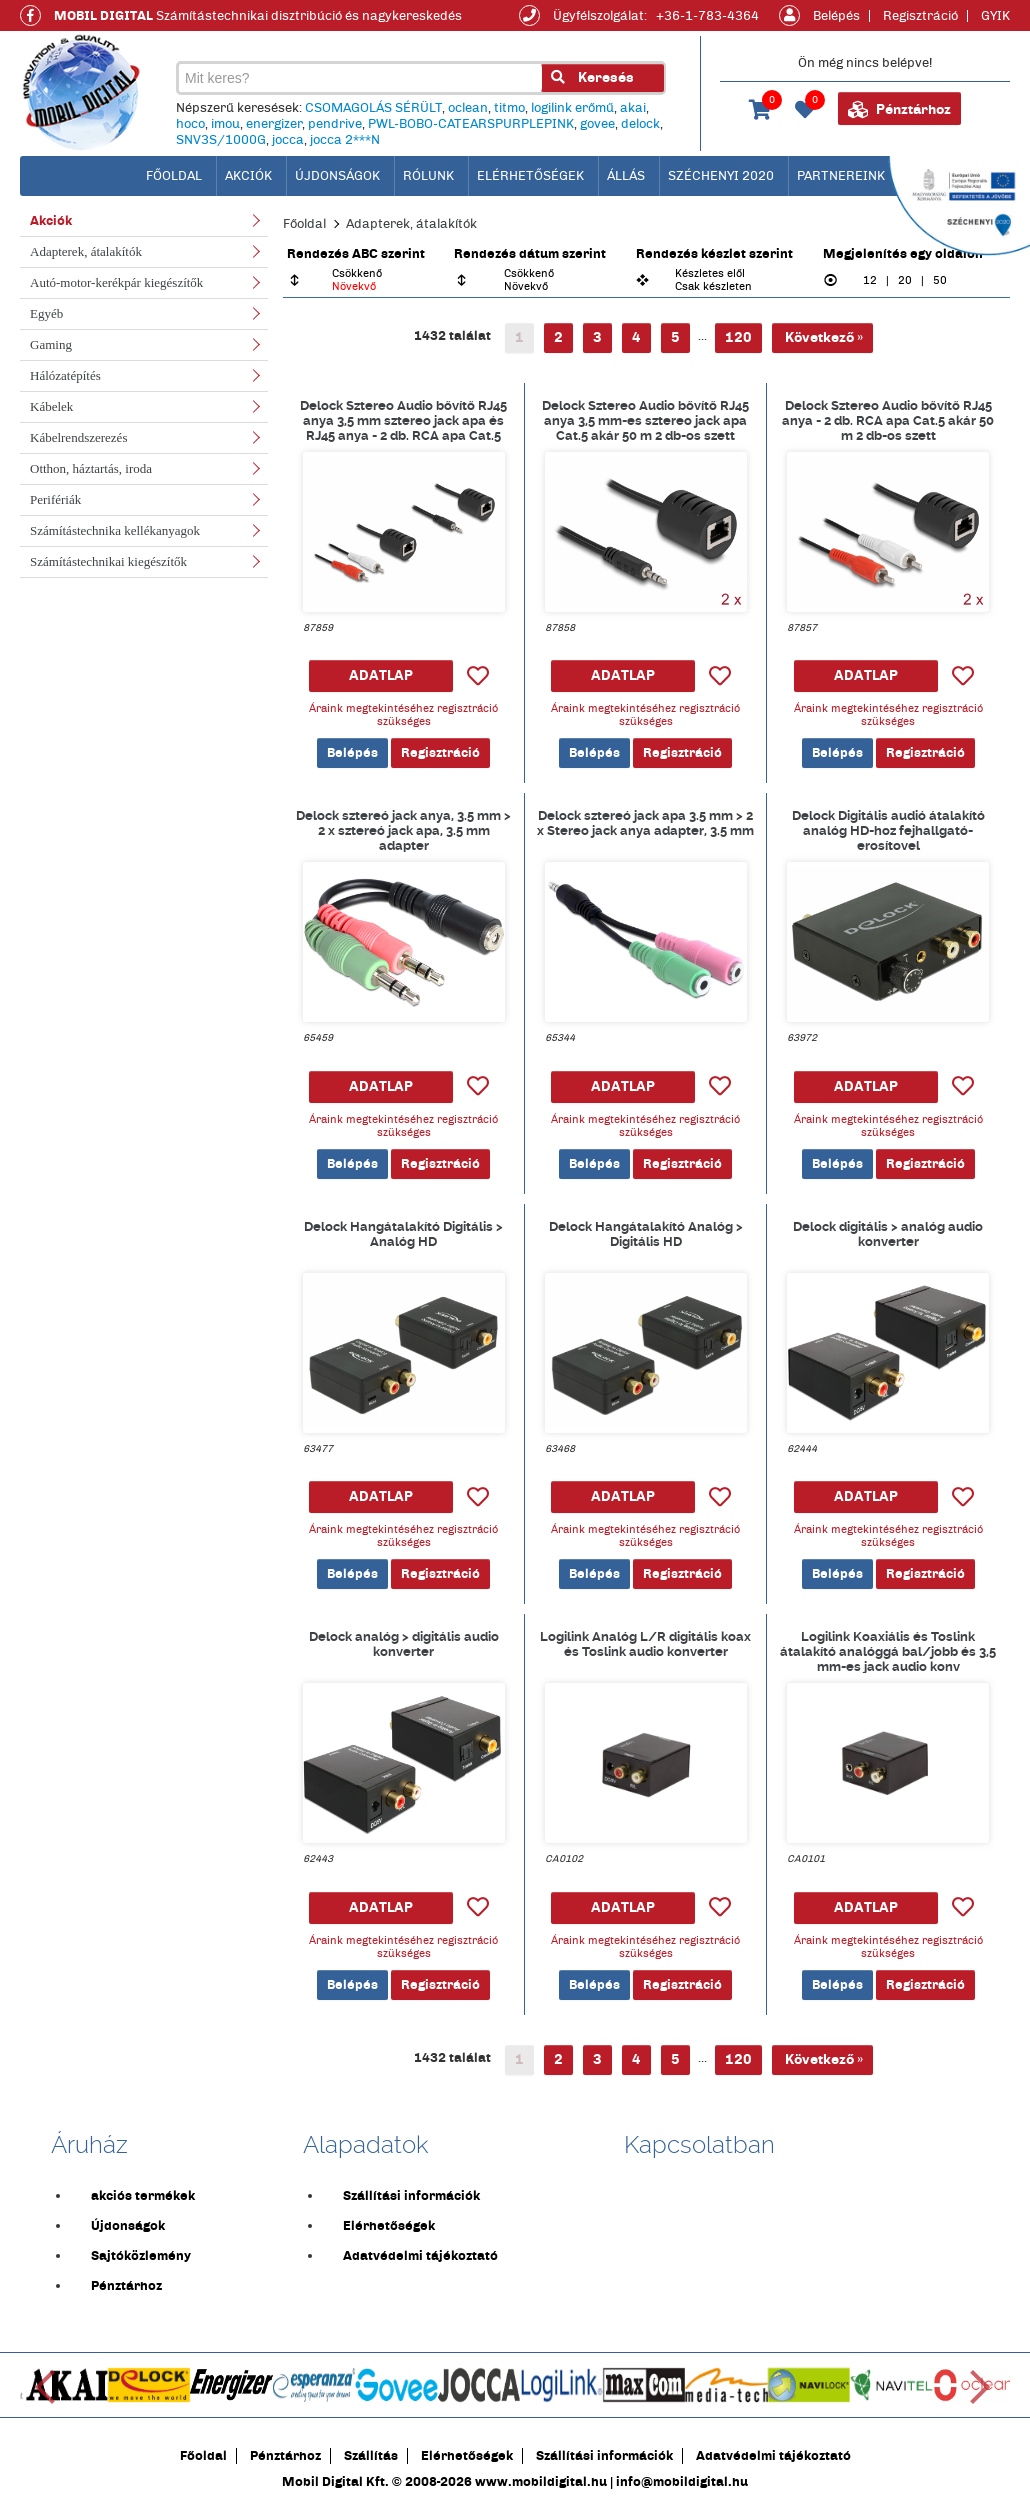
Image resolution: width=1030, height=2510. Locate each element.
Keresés (592, 77)
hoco (190, 124)
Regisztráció (920, 16)
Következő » (822, 337)
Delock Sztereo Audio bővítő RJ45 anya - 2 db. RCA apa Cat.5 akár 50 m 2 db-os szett (888, 420)
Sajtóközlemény (141, 2256)
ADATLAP (381, 675)
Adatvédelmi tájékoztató (420, 2256)
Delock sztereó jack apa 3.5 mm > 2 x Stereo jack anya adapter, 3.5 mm (645, 823)
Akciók (248, 176)
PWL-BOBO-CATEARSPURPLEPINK (471, 124)
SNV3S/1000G (221, 140)
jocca (288, 140)
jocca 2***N (345, 140)
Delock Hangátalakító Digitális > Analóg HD (403, 1234)
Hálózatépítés (65, 375)
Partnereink (841, 176)
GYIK (995, 16)
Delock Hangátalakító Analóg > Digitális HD (646, 1234)
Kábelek (51, 406)
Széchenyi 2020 (721, 176)
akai (633, 108)
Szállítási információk (411, 2196)
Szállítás (371, 2456)
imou (225, 124)
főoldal (174, 176)
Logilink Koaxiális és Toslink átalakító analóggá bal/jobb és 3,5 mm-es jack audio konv (888, 1651)
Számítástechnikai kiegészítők (108, 561)
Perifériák (55, 499)
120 (738, 337)
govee (597, 124)
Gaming (51, 344)
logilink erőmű (572, 108)
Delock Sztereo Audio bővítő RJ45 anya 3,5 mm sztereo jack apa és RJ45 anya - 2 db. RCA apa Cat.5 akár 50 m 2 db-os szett (403, 420)
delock (640, 124)
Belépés (836, 16)
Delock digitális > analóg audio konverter (888, 1234)
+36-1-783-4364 (707, 16)
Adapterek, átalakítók (86, 251)
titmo (509, 108)
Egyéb (46, 313)
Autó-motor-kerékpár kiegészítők (116, 282)
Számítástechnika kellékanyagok (115, 530)
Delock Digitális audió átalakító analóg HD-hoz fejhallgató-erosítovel (888, 830)
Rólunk (428, 176)
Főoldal (304, 224)
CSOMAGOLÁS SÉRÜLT (373, 108)
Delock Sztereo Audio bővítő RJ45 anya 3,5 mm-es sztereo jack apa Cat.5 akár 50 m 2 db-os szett (645, 420)
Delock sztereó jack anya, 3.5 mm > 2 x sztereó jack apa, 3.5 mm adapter (403, 830)
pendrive (335, 124)
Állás (626, 176)
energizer (274, 124)
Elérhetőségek (530, 176)
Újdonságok (337, 176)
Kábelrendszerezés (78, 437)
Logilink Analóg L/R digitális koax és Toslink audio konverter (645, 1644)
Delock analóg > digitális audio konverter (404, 1644)
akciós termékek (143, 2196)
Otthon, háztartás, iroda (91, 468)
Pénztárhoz (899, 110)
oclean (468, 108)
